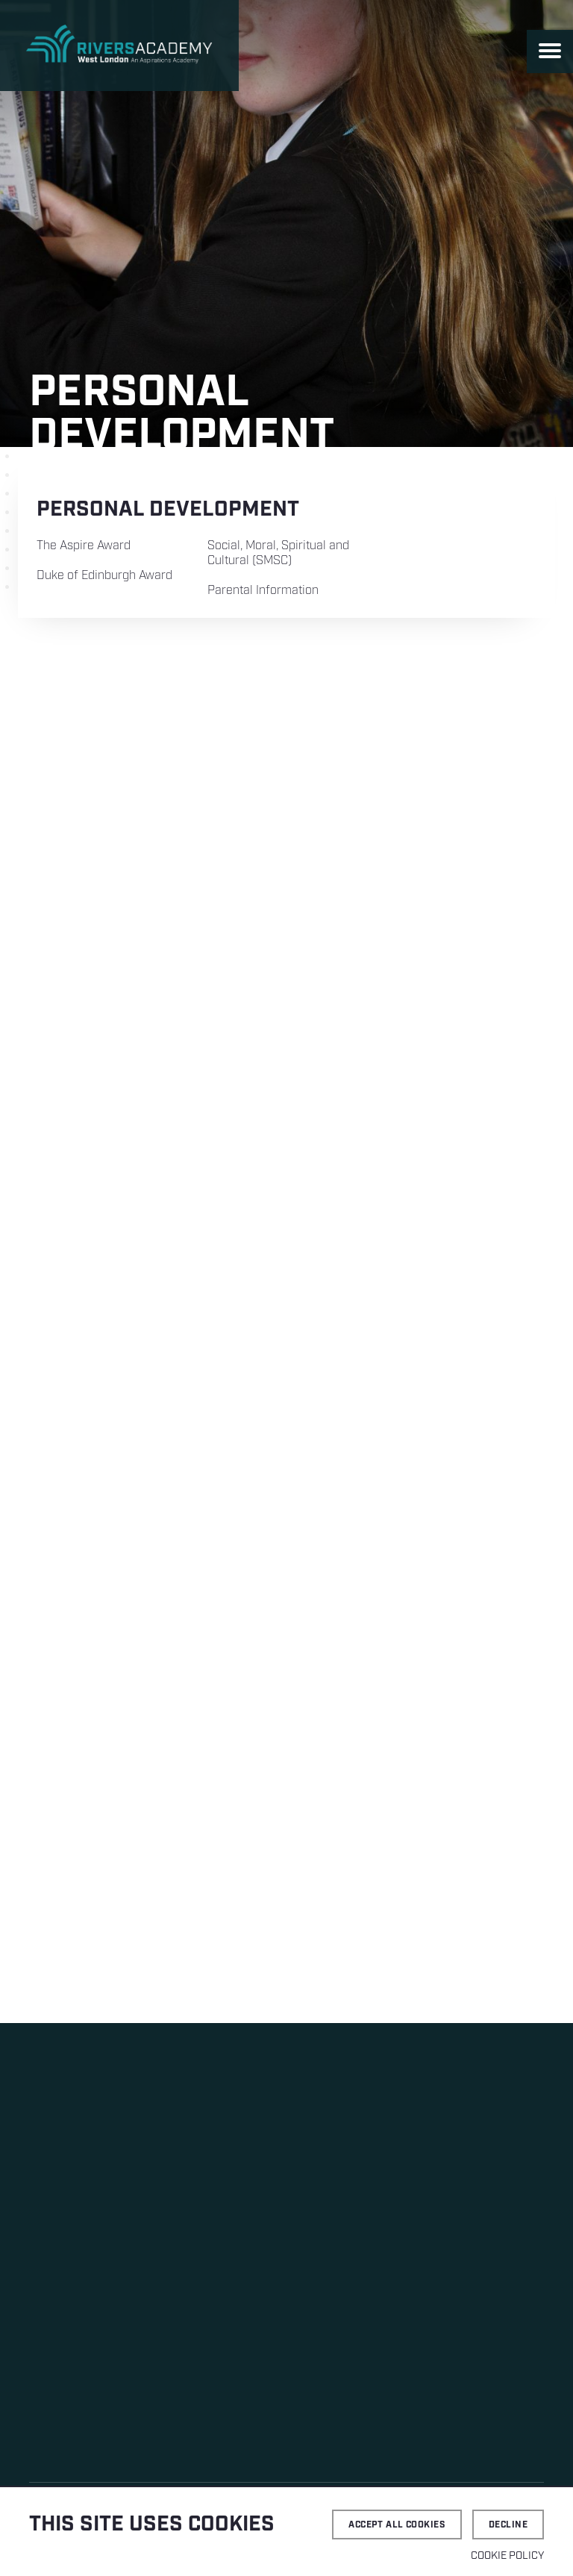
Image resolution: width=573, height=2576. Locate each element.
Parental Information (263, 590)
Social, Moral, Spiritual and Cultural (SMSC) (278, 553)
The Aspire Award (84, 546)
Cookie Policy (507, 2556)
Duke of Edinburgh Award (104, 576)
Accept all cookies (396, 2524)
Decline (508, 2524)
